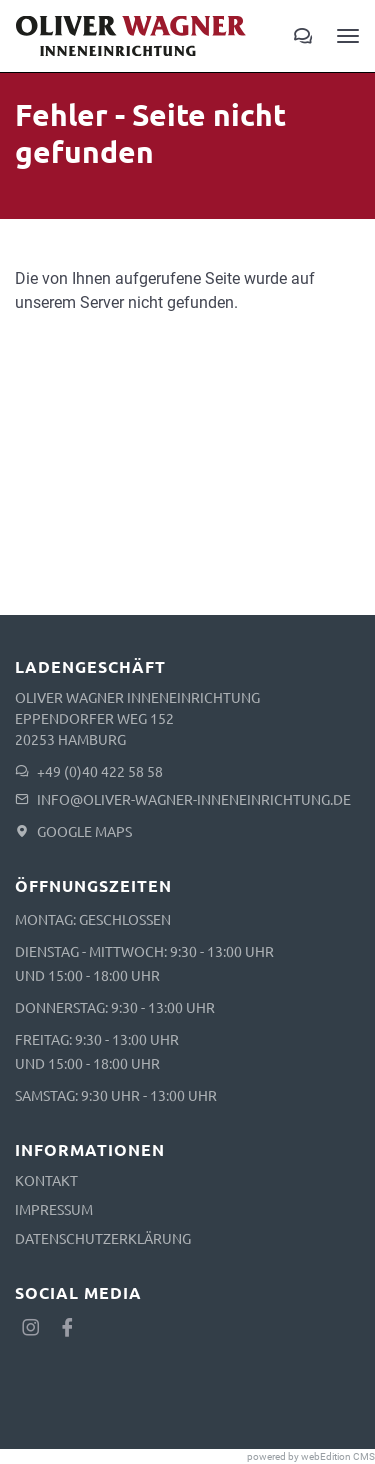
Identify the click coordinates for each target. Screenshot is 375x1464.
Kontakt (46, 1180)
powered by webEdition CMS (311, 1456)
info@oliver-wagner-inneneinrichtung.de (194, 799)
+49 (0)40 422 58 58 (100, 771)
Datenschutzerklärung (103, 1238)
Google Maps (84, 831)
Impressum (54, 1209)
